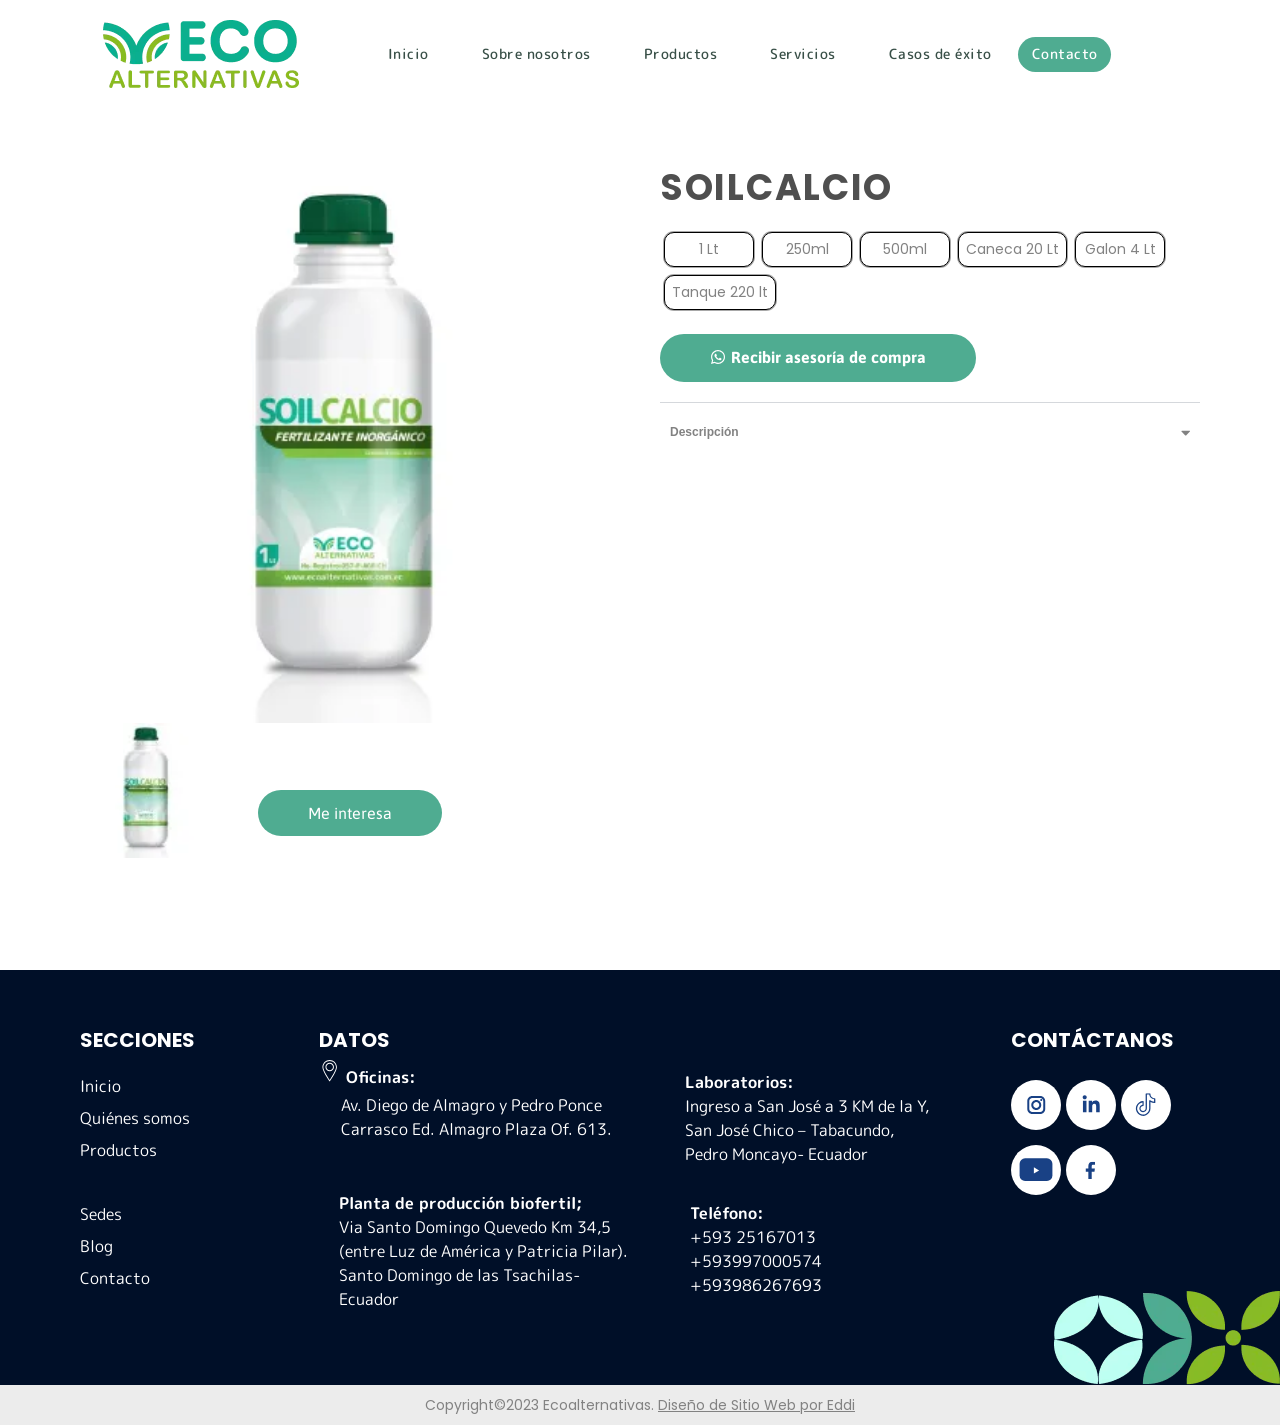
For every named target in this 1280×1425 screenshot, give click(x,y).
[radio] (709, 249)
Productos (681, 53)
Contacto (1065, 53)
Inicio (408, 53)
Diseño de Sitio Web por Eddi (756, 1405)
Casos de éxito (940, 53)
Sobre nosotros (536, 53)
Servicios (803, 53)
